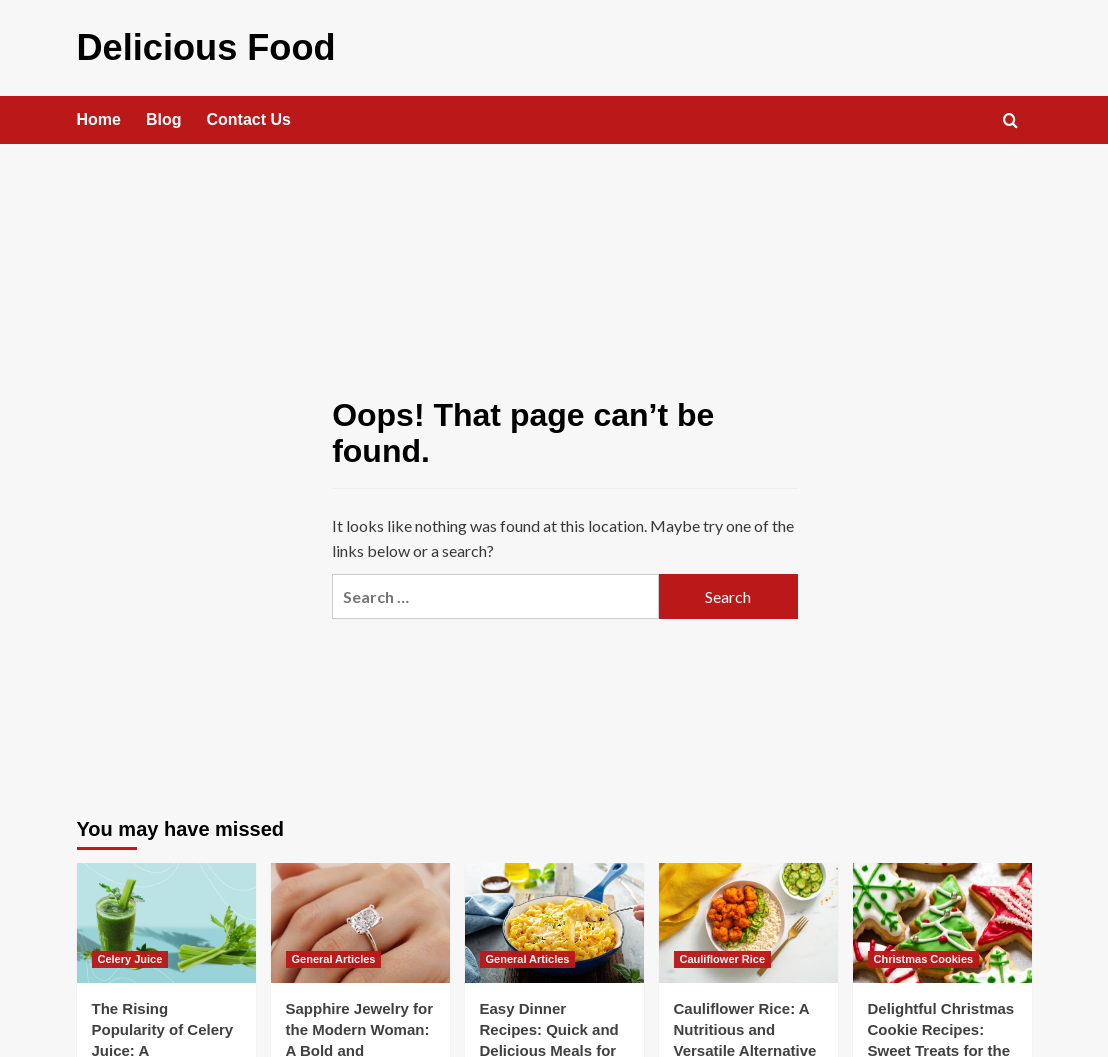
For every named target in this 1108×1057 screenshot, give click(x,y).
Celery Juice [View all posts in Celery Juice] (130, 953)
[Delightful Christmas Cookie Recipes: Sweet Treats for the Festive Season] (942, 916)
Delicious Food (184, 44)
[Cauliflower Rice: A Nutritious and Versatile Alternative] (748, 916)
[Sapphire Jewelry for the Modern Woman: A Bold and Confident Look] (360, 916)
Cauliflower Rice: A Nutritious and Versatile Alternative (745, 1023)
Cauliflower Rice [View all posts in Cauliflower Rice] (723, 953)
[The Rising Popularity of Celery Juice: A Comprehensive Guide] (166, 916)
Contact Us (249, 113)
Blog (164, 113)
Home (99, 113)
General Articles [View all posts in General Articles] (334, 953)
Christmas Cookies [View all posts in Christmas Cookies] (924, 953)
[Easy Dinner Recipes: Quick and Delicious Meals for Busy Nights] (554, 916)
